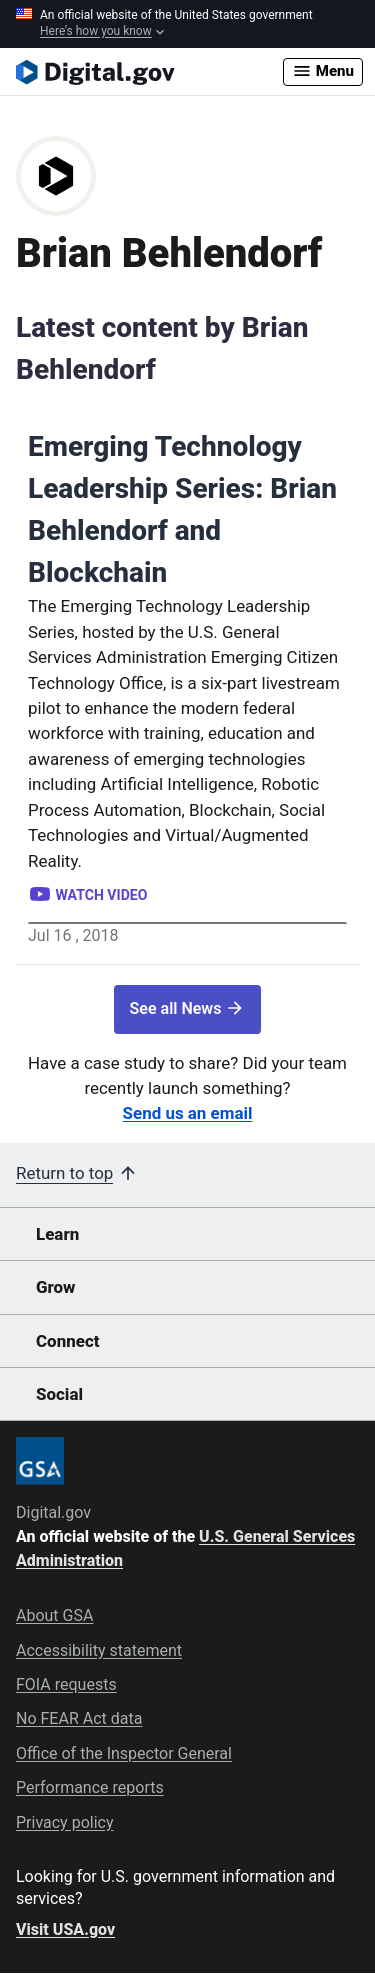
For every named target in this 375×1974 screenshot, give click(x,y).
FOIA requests (66, 1684)
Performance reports (90, 1787)
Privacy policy (65, 1822)
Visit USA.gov (65, 1929)
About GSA (54, 1615)
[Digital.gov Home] (149, 72)
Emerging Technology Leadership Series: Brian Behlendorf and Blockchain (182, 509)
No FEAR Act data (79, 1718)
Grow (56, 1287)
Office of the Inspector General (124, 1753)
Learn (57, 1234)
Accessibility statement (99, 1650)
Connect (67, 1341)
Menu (323, 71)
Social (59, 1394)
